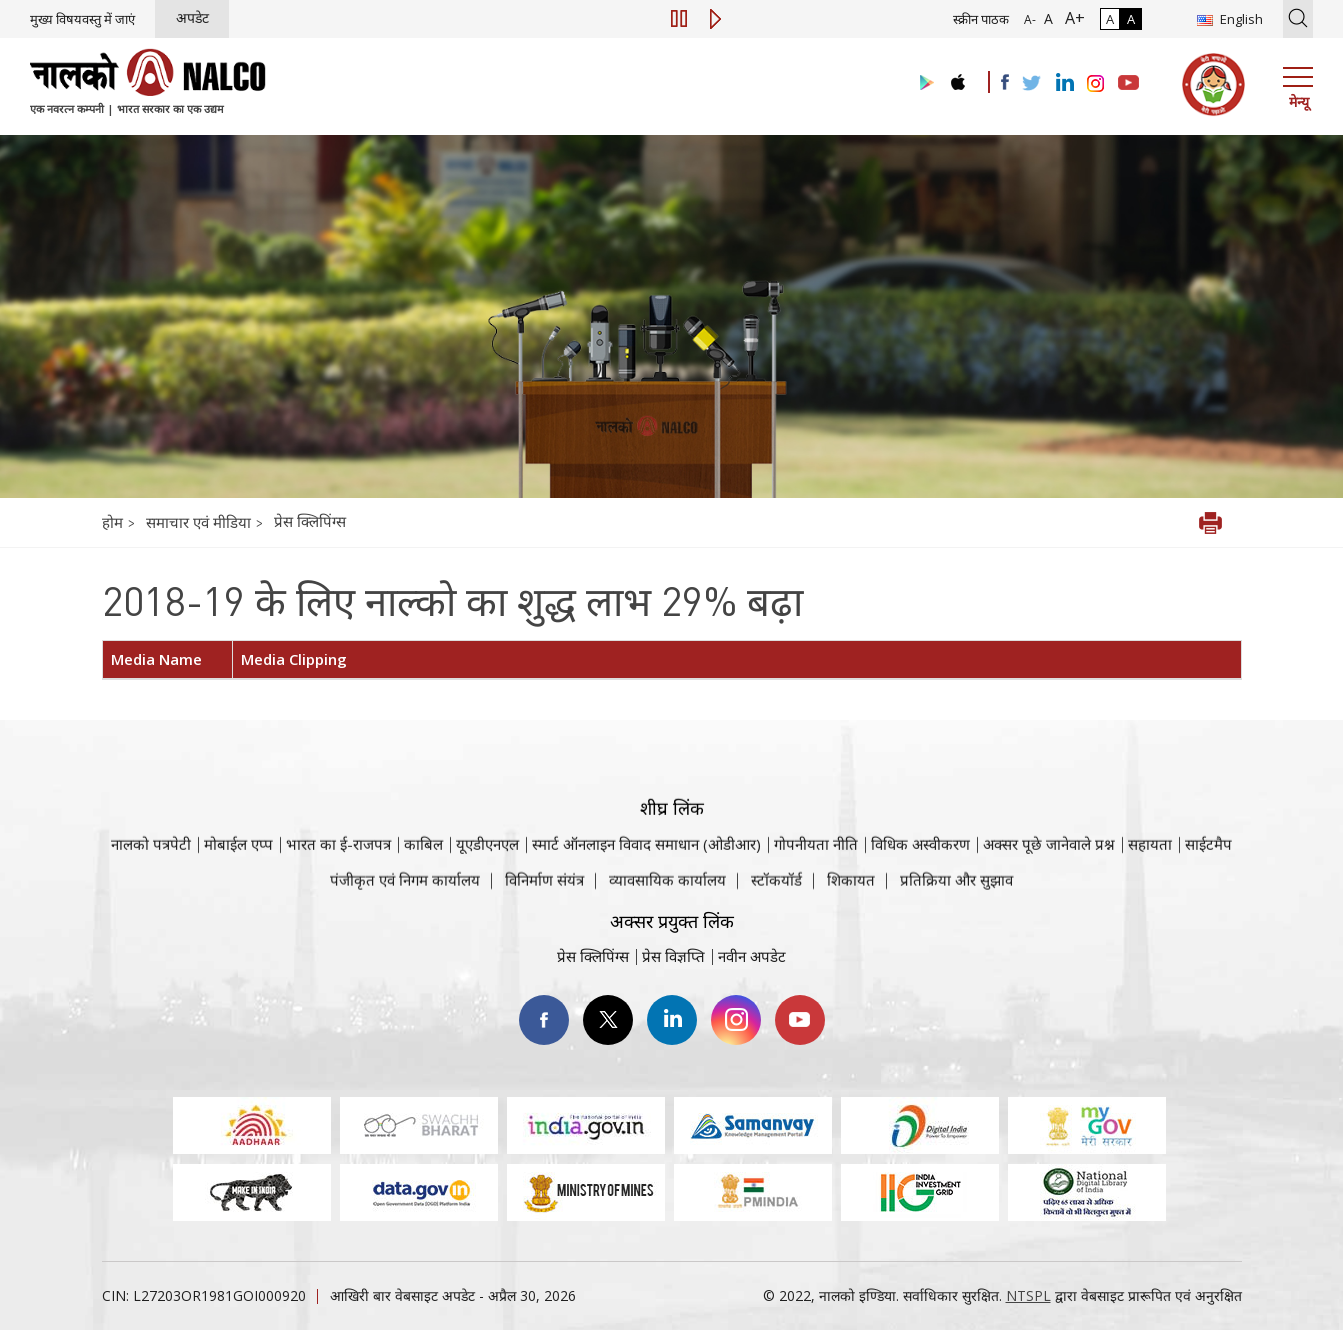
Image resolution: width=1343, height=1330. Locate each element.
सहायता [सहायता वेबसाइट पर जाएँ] (1150, 883)
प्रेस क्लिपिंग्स (310, 521)
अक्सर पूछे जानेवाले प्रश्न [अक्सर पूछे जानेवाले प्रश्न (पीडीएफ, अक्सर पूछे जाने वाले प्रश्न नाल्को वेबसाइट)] (1049, 883)
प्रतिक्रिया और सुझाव (956, 895)
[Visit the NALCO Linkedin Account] (1063, 83)
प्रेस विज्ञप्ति (673, 956)
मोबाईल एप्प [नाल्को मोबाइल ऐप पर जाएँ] (238, 883)
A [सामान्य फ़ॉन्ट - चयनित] (1046, 18)
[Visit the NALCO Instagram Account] (1096, 84)
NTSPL (1028, 1295)
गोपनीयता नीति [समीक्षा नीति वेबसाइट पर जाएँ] (816, 883)
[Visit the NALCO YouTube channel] (1128, 84)
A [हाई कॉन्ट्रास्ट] (1131, 19)
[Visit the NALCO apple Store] (957, 77)
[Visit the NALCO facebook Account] (1005, 82)
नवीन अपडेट (752, 956)
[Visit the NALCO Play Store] (923, 83)
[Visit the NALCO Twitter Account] (1031, 84)
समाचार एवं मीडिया (200, 522)
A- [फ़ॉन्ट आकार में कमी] (1030, 19)
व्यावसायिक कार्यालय (667, 895)
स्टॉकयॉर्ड (776, 895)
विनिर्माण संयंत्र (544, 895)
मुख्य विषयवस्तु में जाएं (82, 19)
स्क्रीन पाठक (981, 19)
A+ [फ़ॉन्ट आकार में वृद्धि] (1071, 18)
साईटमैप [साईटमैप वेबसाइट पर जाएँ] (1208, 883)
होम (112, 522)
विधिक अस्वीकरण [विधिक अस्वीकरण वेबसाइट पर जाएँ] (920, 883)
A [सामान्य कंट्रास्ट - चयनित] (1110, 19)
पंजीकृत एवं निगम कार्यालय (405, 895)
